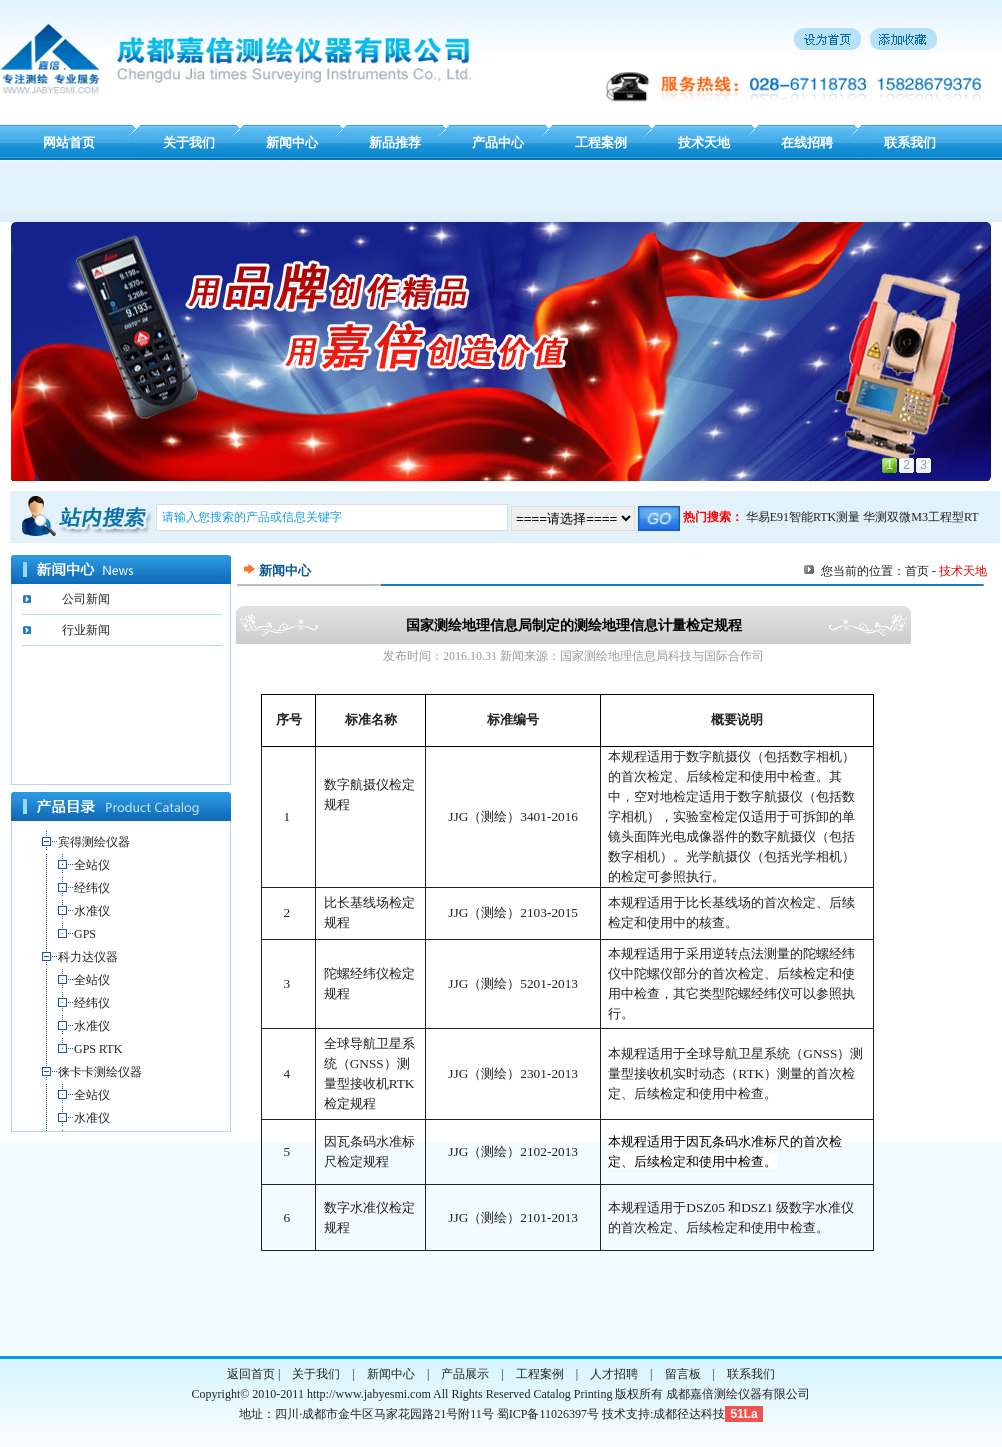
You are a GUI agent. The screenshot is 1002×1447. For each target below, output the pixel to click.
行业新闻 (86, 630)
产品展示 (465, 1374)
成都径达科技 (689, 1414)
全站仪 (92, 865)
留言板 (683, 1374)
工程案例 (601, 142)
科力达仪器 (88, 957)
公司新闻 (86, 599)
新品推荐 (395, 142)
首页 (917, 571)
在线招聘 (807, 142)
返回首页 (251, 1374)
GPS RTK (98, 1049)
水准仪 (92, 911)
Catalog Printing (572, 1394)
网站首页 (69, 142)
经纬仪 (92, 888)
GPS (85, 934)
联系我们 (910, 142)
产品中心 (498, 142)
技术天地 (704, 142)
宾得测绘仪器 (94, 842)
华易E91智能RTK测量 (803, 517)
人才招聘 (614, 1374)
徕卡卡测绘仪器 (100, 1072)
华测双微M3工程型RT (920, 517)
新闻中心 (292, 142)
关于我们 (189, 142)
